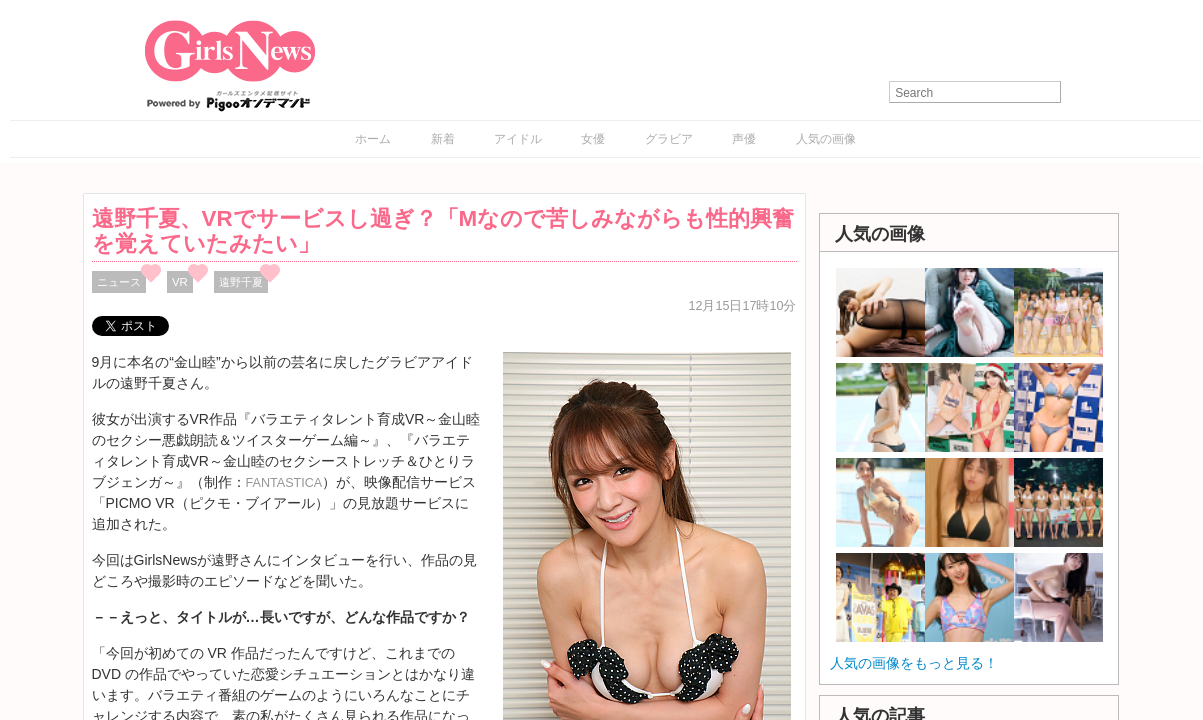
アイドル (518, 139)
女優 (593, 139)
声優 (744, 139)
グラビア (669, 139)
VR (180, 282)
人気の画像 (826, 139)
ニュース (119, 282)
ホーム (373, 139)
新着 (443, 139)
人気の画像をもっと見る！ (914, 663)
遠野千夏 (241, 282)
